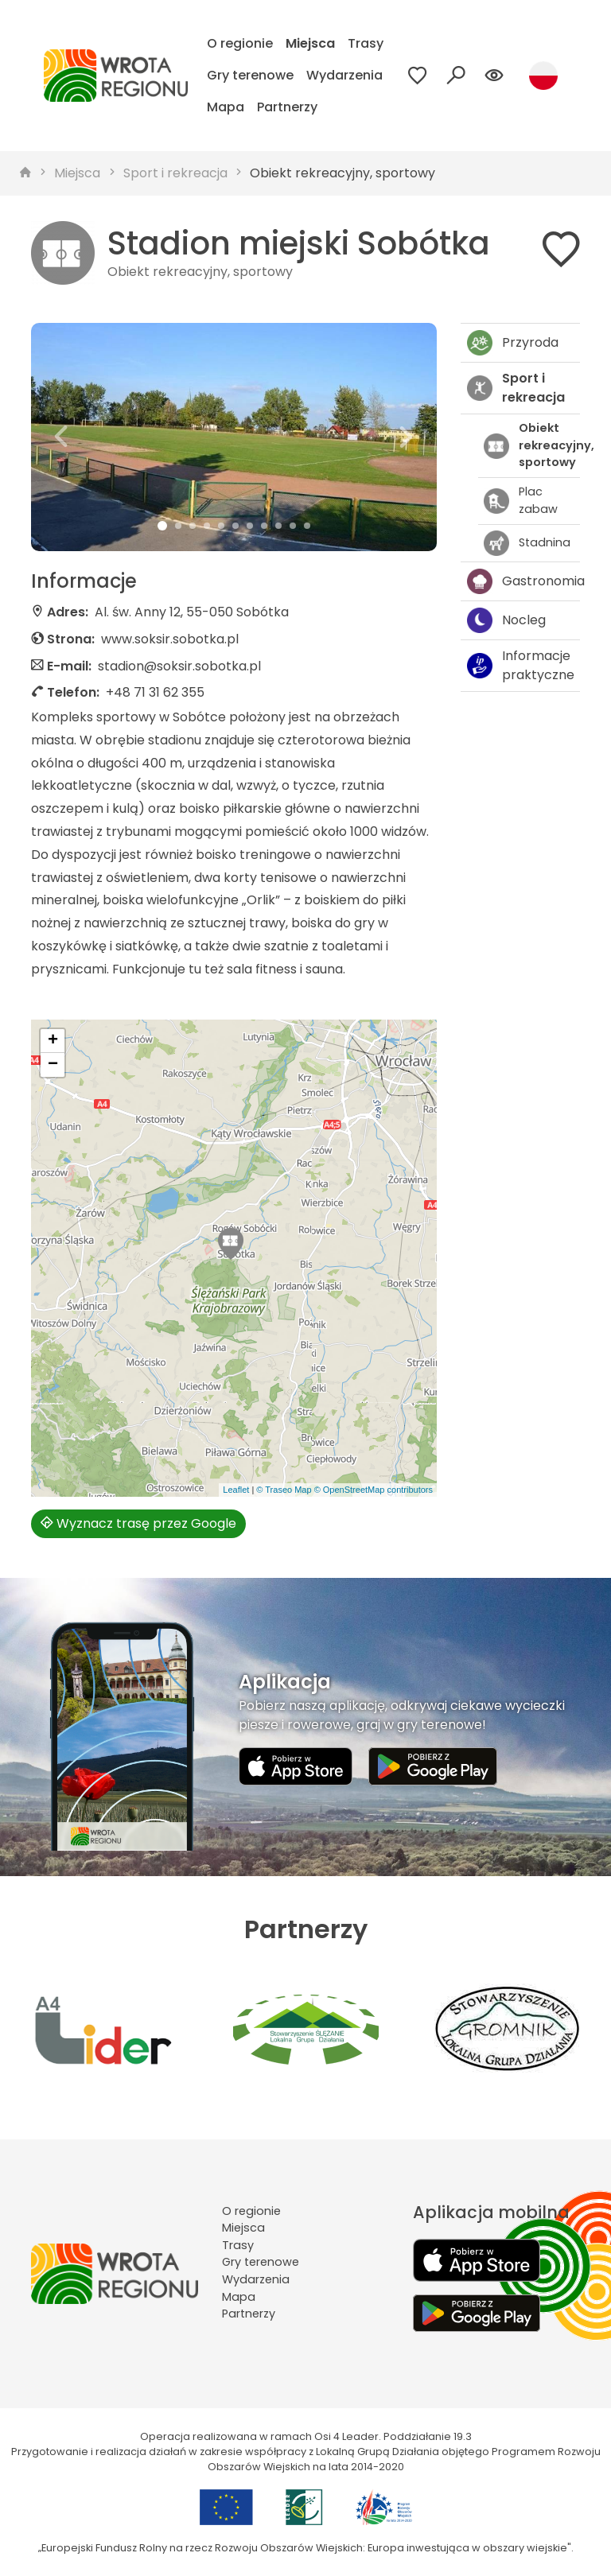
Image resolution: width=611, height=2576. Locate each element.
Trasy (365, 43)
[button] (61, 437)
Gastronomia (523, 581)
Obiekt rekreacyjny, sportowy (342, 173)
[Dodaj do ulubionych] (561, 252)
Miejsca (310, 43)
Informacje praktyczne (520, 665)
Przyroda (512, 343)
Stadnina (527, 543)
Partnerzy (287, 107)
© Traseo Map (283, 1489)
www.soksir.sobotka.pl (170, 639)
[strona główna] (25, 173)
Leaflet (236, 1489)
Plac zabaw (521, 500)
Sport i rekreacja (175, 173)
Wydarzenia (344, 75)
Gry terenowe (250, 75)
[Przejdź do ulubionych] (418, 75)
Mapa (225, 107)
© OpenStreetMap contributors (373, 1489)
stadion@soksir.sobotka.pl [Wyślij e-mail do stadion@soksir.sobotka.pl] (179, 666)
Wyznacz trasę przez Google (138, 1523)
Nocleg (506, 620)
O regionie (240, 43)
